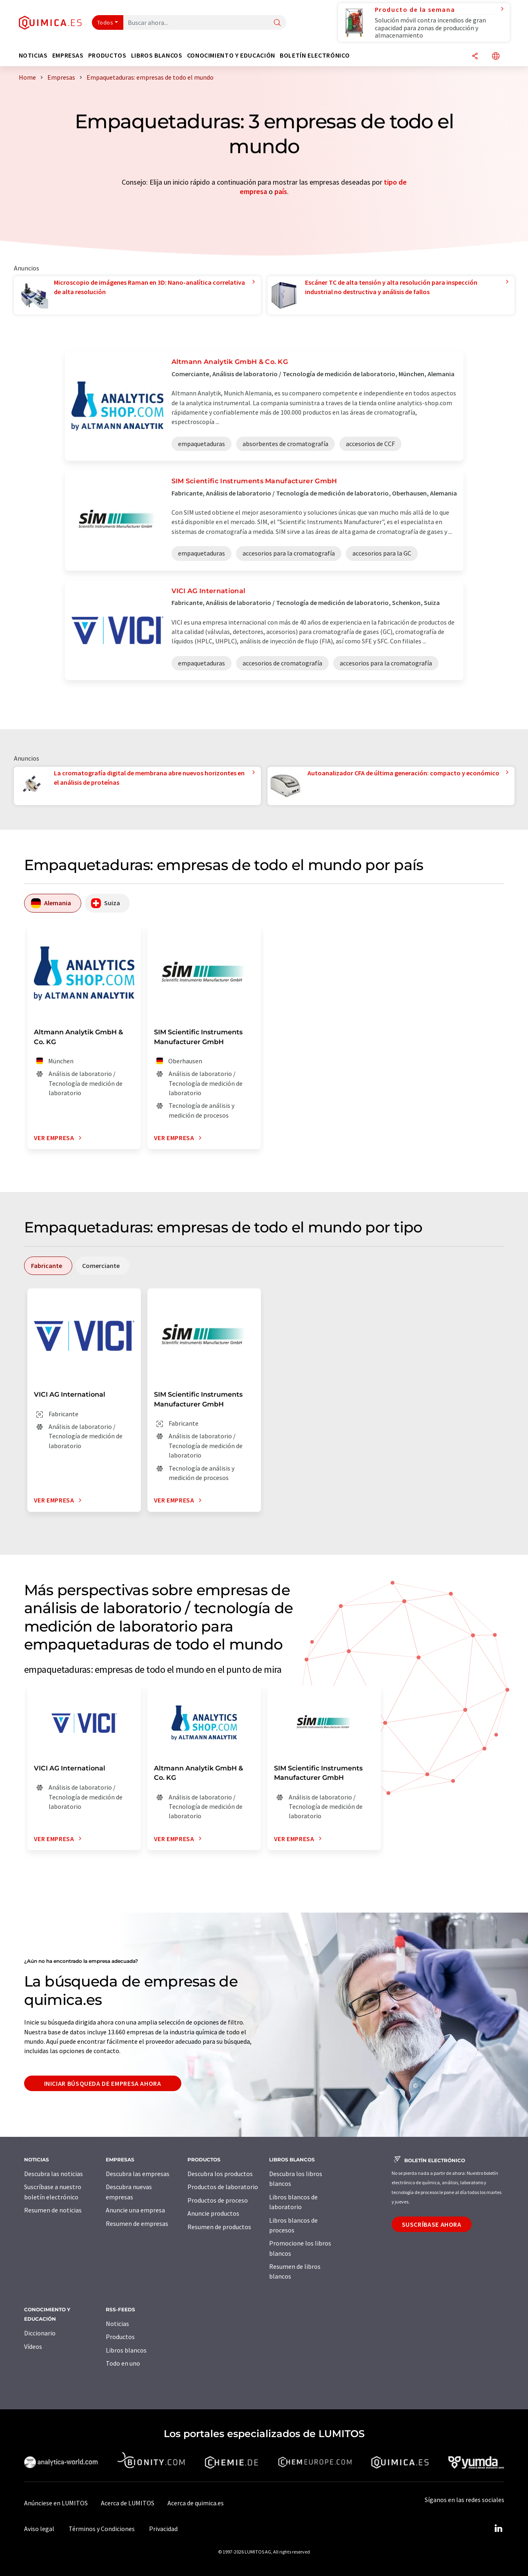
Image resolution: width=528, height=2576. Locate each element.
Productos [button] (107, 55)
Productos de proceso (217, 2200)
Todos (105, 22)
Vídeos (33, 2346)
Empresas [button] (68, 55)
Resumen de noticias (53, 2210)
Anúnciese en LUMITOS (56, 2503)
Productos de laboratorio (222, 2187)
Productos (120, 2337)
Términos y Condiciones (102, 2529)
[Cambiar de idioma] (495, 56)
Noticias (117, 2323)
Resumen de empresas (137, 2223)
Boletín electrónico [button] (315, 55)
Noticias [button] (33, 55)
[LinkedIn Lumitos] (498, 2529)
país (280, 191)
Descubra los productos (220, 2174)
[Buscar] (277, 23)
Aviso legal (39, 2529)
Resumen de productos (219, 2227)
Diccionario (40, 2333)
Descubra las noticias (53, 2174)
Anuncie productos (213, 2213)
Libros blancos (126, 2350)
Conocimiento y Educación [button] (231, 55)
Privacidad (163, 2529)
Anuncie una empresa (135, 2210)
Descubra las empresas (137, 2174)
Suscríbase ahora (431, 2224)
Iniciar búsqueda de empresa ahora (102, 2083)
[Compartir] (475, 56)
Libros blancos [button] (157, 55)
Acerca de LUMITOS (127, 2503)
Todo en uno (123, 2363)
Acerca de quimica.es (195, 2503)
